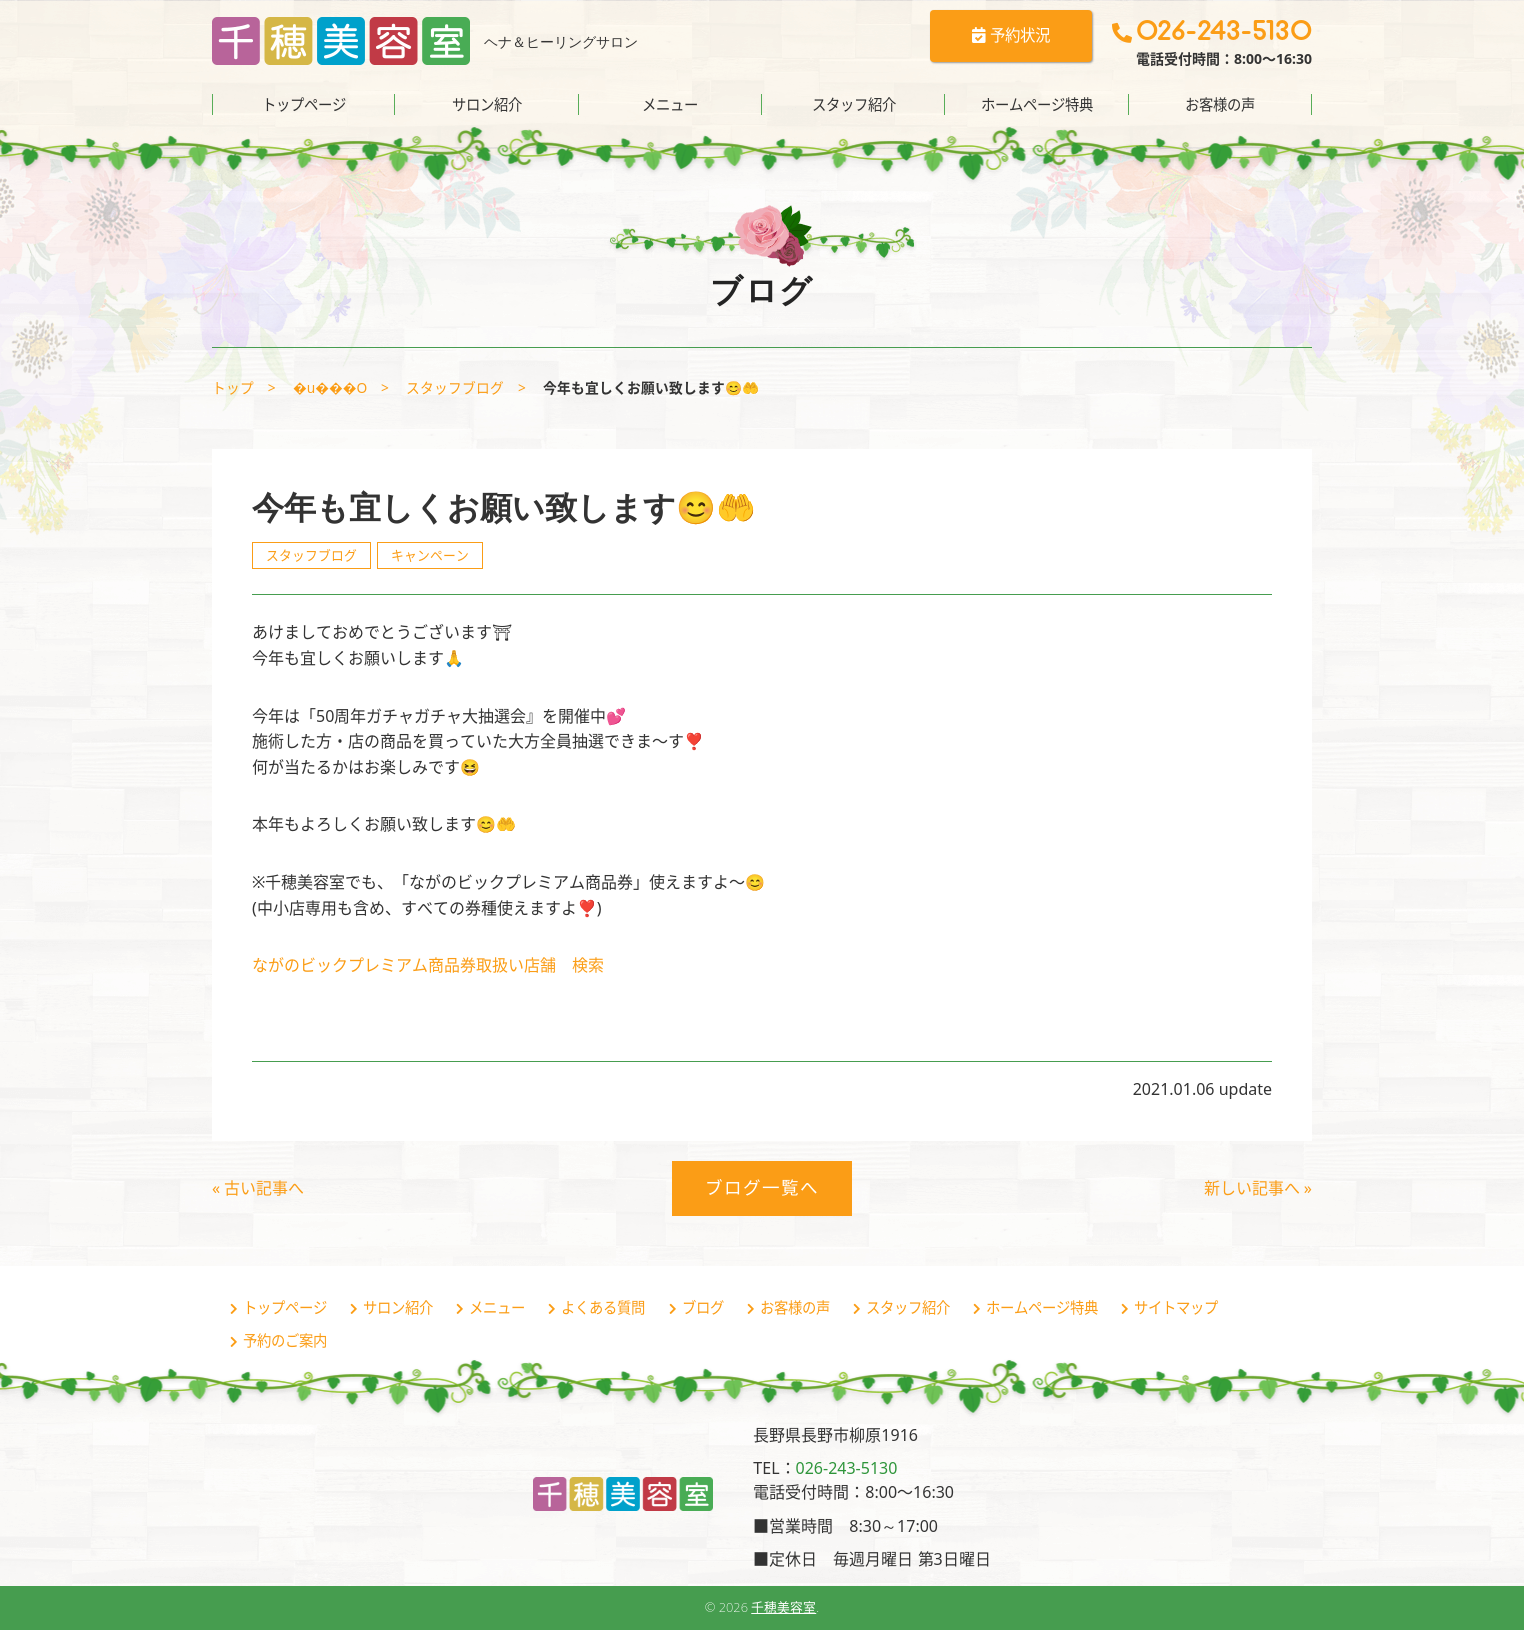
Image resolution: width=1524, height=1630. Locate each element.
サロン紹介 (487, 104)
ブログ (703, 1307)
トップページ (304, 104)
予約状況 (1003, 38)
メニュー (670, 104)
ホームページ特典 (1037, 104)
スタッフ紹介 (854, 104)
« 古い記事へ (258, 1188)
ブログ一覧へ (762, 1187)
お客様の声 (1220, 104)
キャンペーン (430, 555)
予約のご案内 (285, 1340)
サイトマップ (1176, 1307)
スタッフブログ (455, 387)
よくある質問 (603, 1307)
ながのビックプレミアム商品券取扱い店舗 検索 (428, 965)
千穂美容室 (783, 1607)
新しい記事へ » (1258, 1188)
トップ (233, 387)
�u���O (330, 387)
